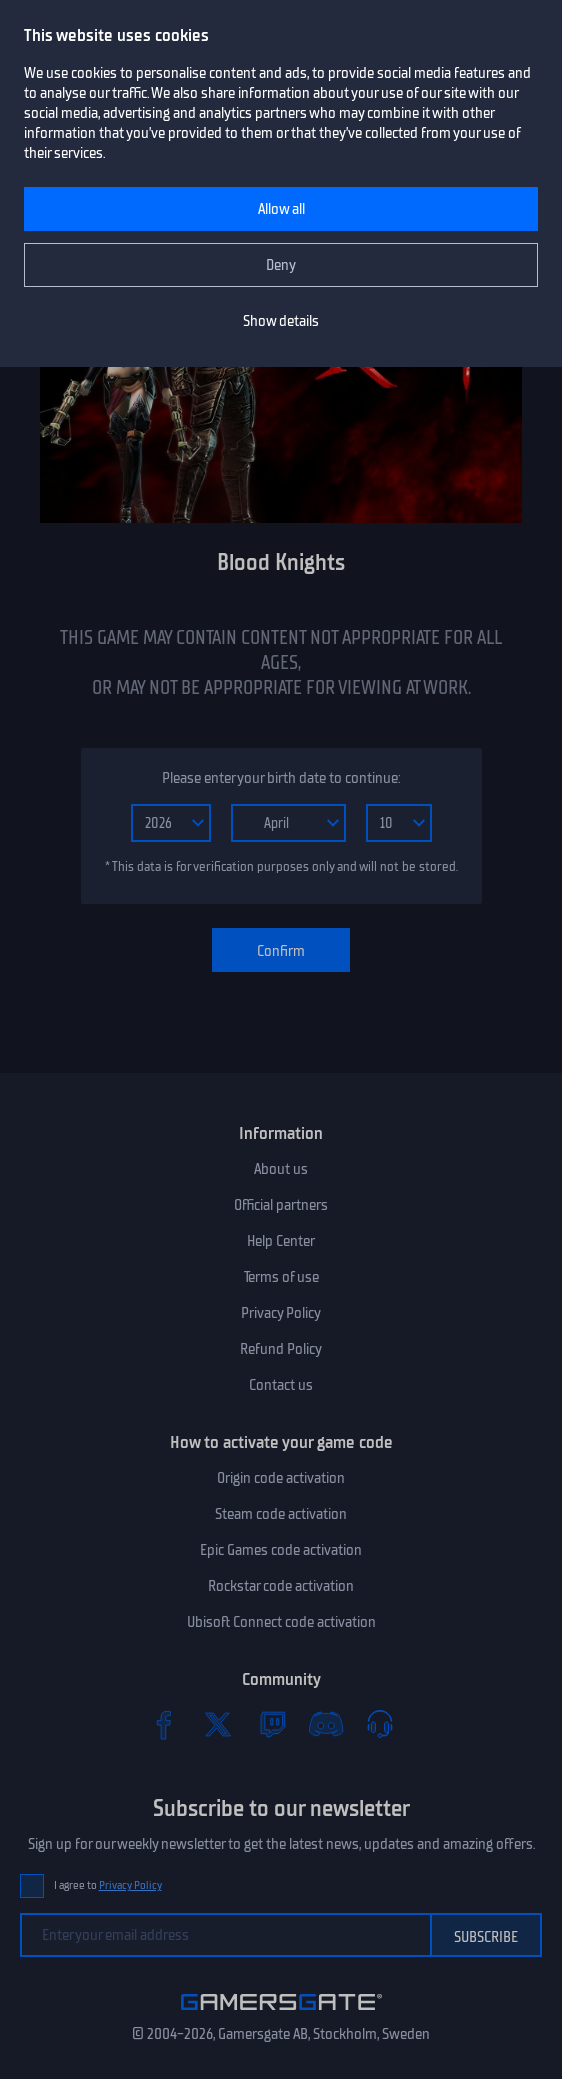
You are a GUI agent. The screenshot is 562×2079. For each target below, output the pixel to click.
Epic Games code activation (281, 1550)
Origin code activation (281, 1478)
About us (281, 1169)
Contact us (281, 1385)
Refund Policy (281, 1349)
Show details (281, 321)
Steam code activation (281, 1514)
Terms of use (281, 1277)
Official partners (281, 1205)
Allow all (281, 209)
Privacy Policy (281, 1313)
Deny (281, 265)
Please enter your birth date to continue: (281, 778)
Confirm (281, 951)
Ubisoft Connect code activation (281, 1622)
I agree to (108, 1885)
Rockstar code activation (281, 1586)
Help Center (281, 1241)
